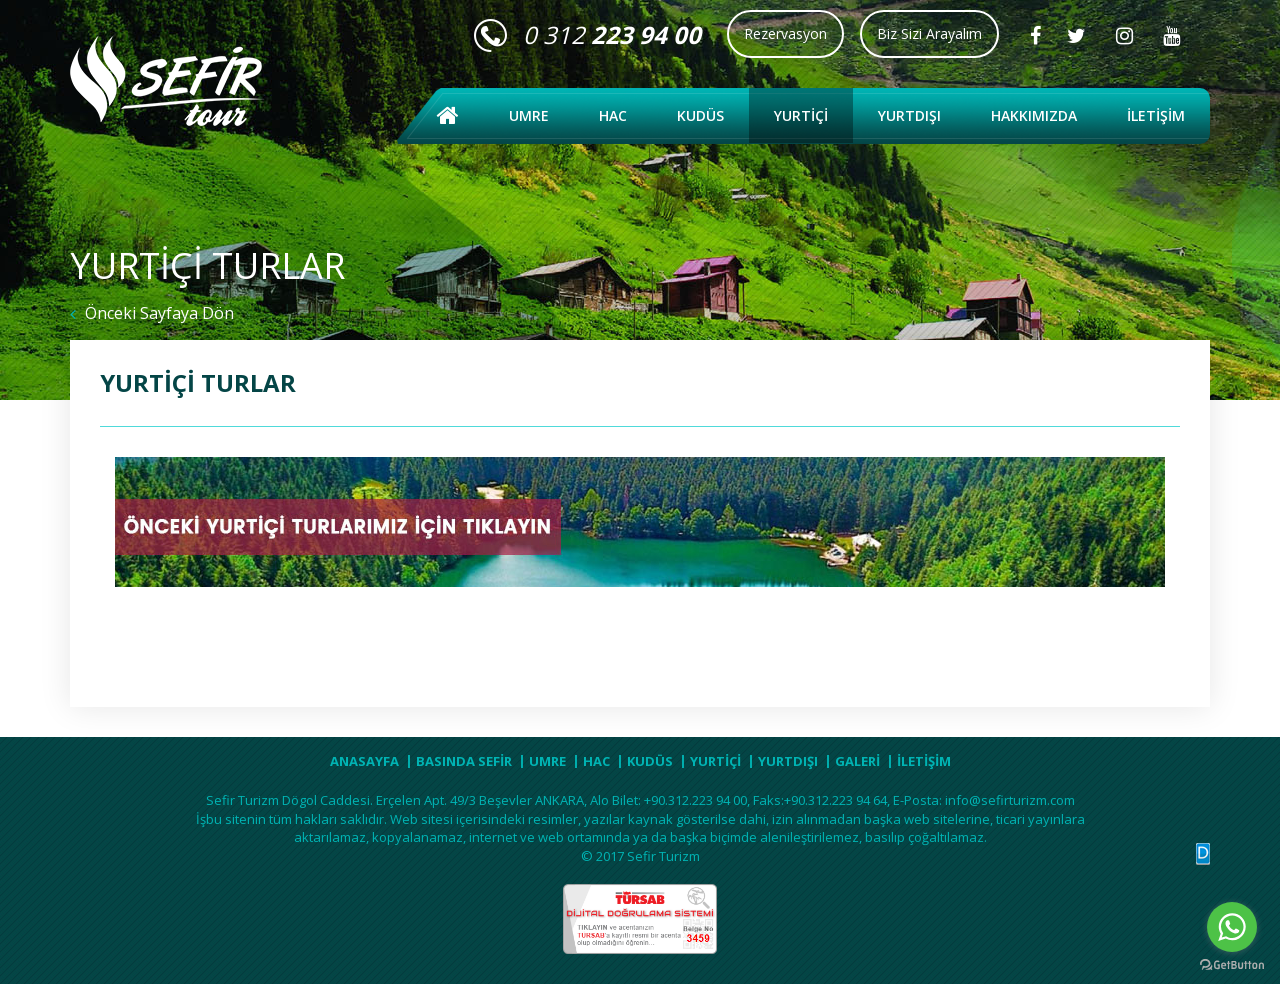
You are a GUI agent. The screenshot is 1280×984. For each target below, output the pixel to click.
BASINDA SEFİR (464, 761)
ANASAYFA (364, 761)
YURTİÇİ (801, 115)
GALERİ (857, 761)
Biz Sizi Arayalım (929, 33)
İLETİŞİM (1156, 115)
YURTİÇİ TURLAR (198, 382)
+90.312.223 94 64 (835, 800)
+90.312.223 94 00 (695, 800)
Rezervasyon (785, 33)
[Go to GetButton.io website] (1232, 964)
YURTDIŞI (909, 115)
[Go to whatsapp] (1232, 927)
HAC (613, 115)
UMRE (529, 115)
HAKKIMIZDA (1034, 115)
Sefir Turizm (663, 856)
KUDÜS (700, 115)
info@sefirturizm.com (1010, 800)
